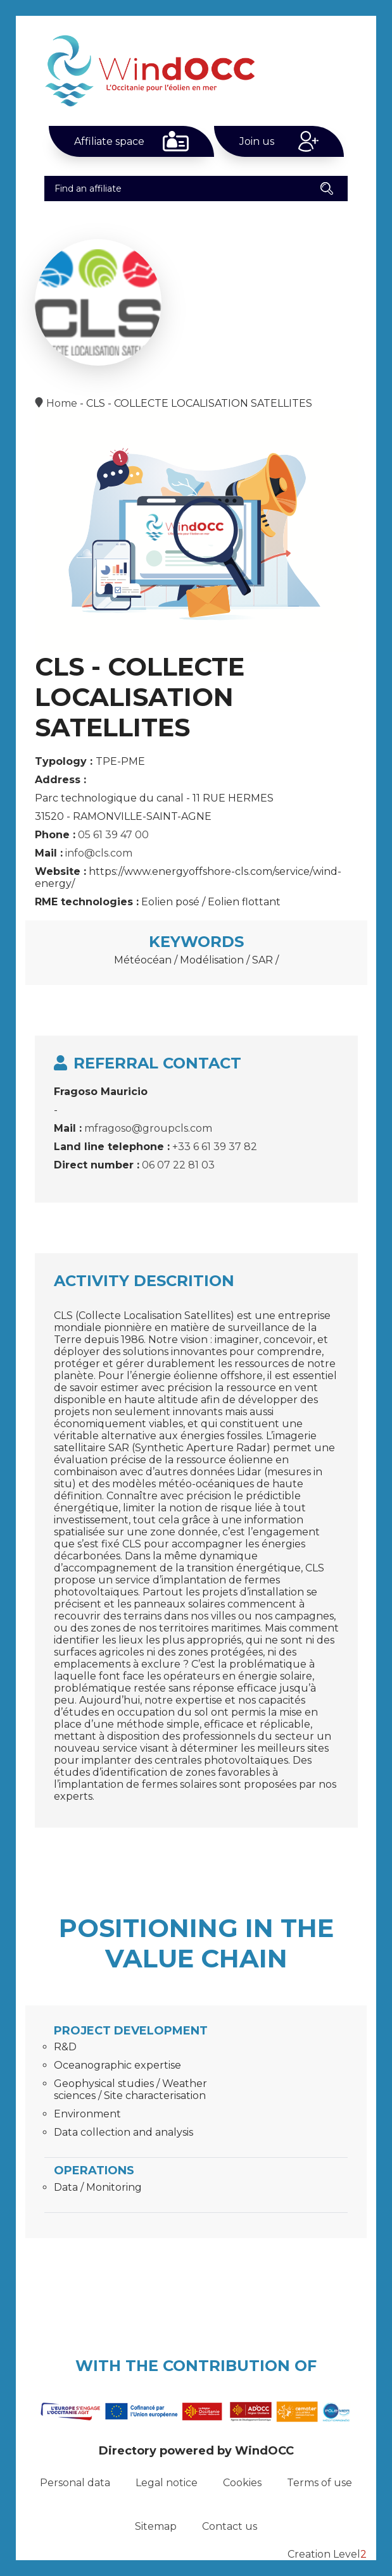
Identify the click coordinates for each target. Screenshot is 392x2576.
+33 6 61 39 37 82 (214, 1147)
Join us (256, 141)
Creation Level (327, 2554)
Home (61, 403)
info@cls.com (98, 853)
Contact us (229, 2526)
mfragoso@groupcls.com (148, 1128)
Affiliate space (109, 141)
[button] (326, 188)
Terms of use (319, 2483)
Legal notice (167, 2483)
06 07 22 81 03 (178, 1165)
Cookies (242, 2483)
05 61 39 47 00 (113, 835)
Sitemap (156, 2526)
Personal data (75, 2483)
